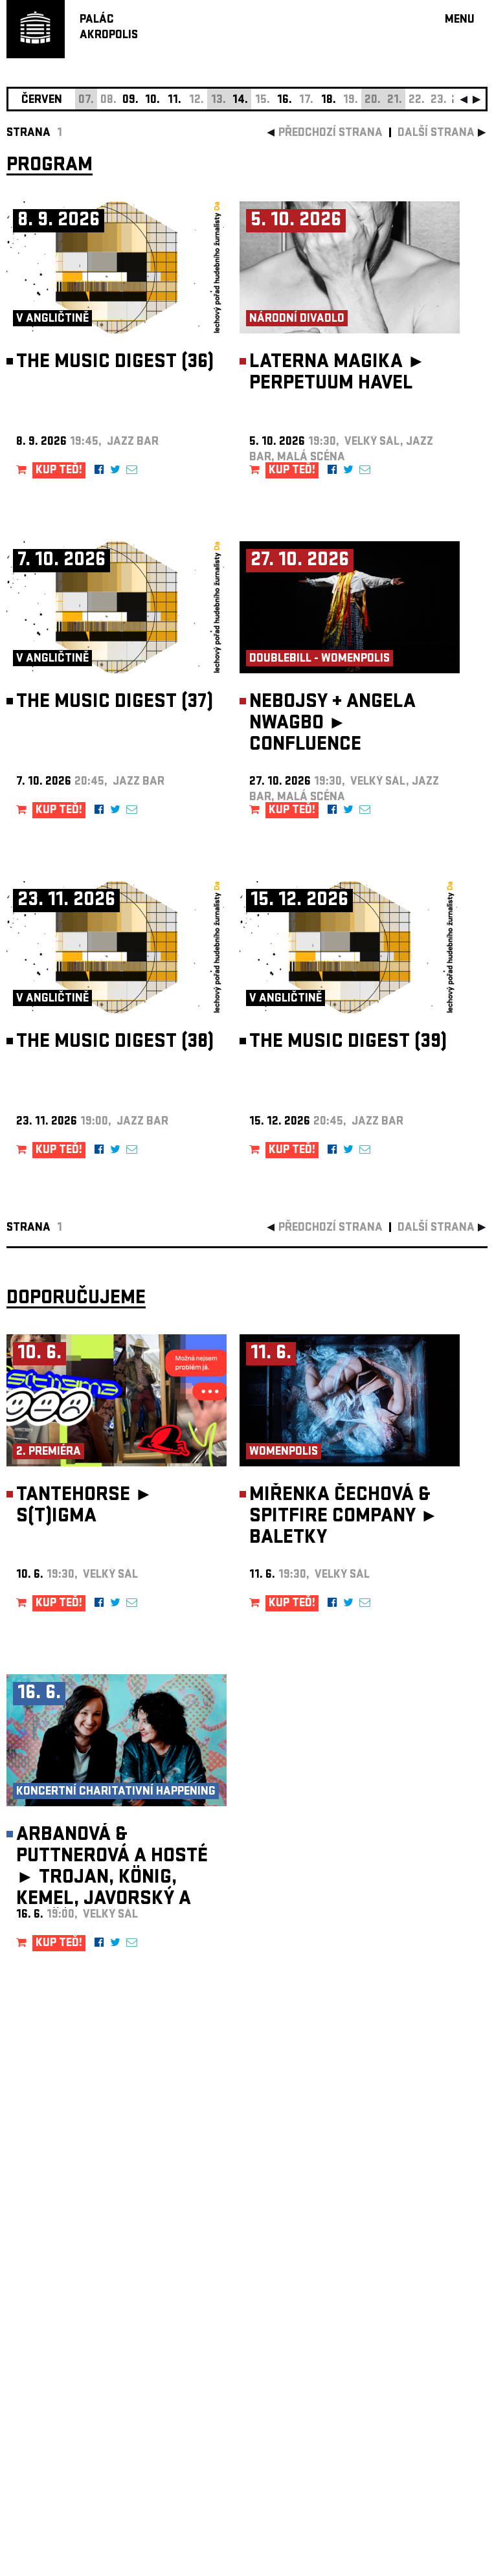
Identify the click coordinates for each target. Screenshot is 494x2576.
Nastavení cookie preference (57, 2400)
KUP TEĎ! (59, 471)
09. (130, 100)
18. (328, 100)
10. (152, 100)
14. (240, 100)
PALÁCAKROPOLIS (109, 28)
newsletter (404, 2249)
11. (174, 100)
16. (284, 100)
